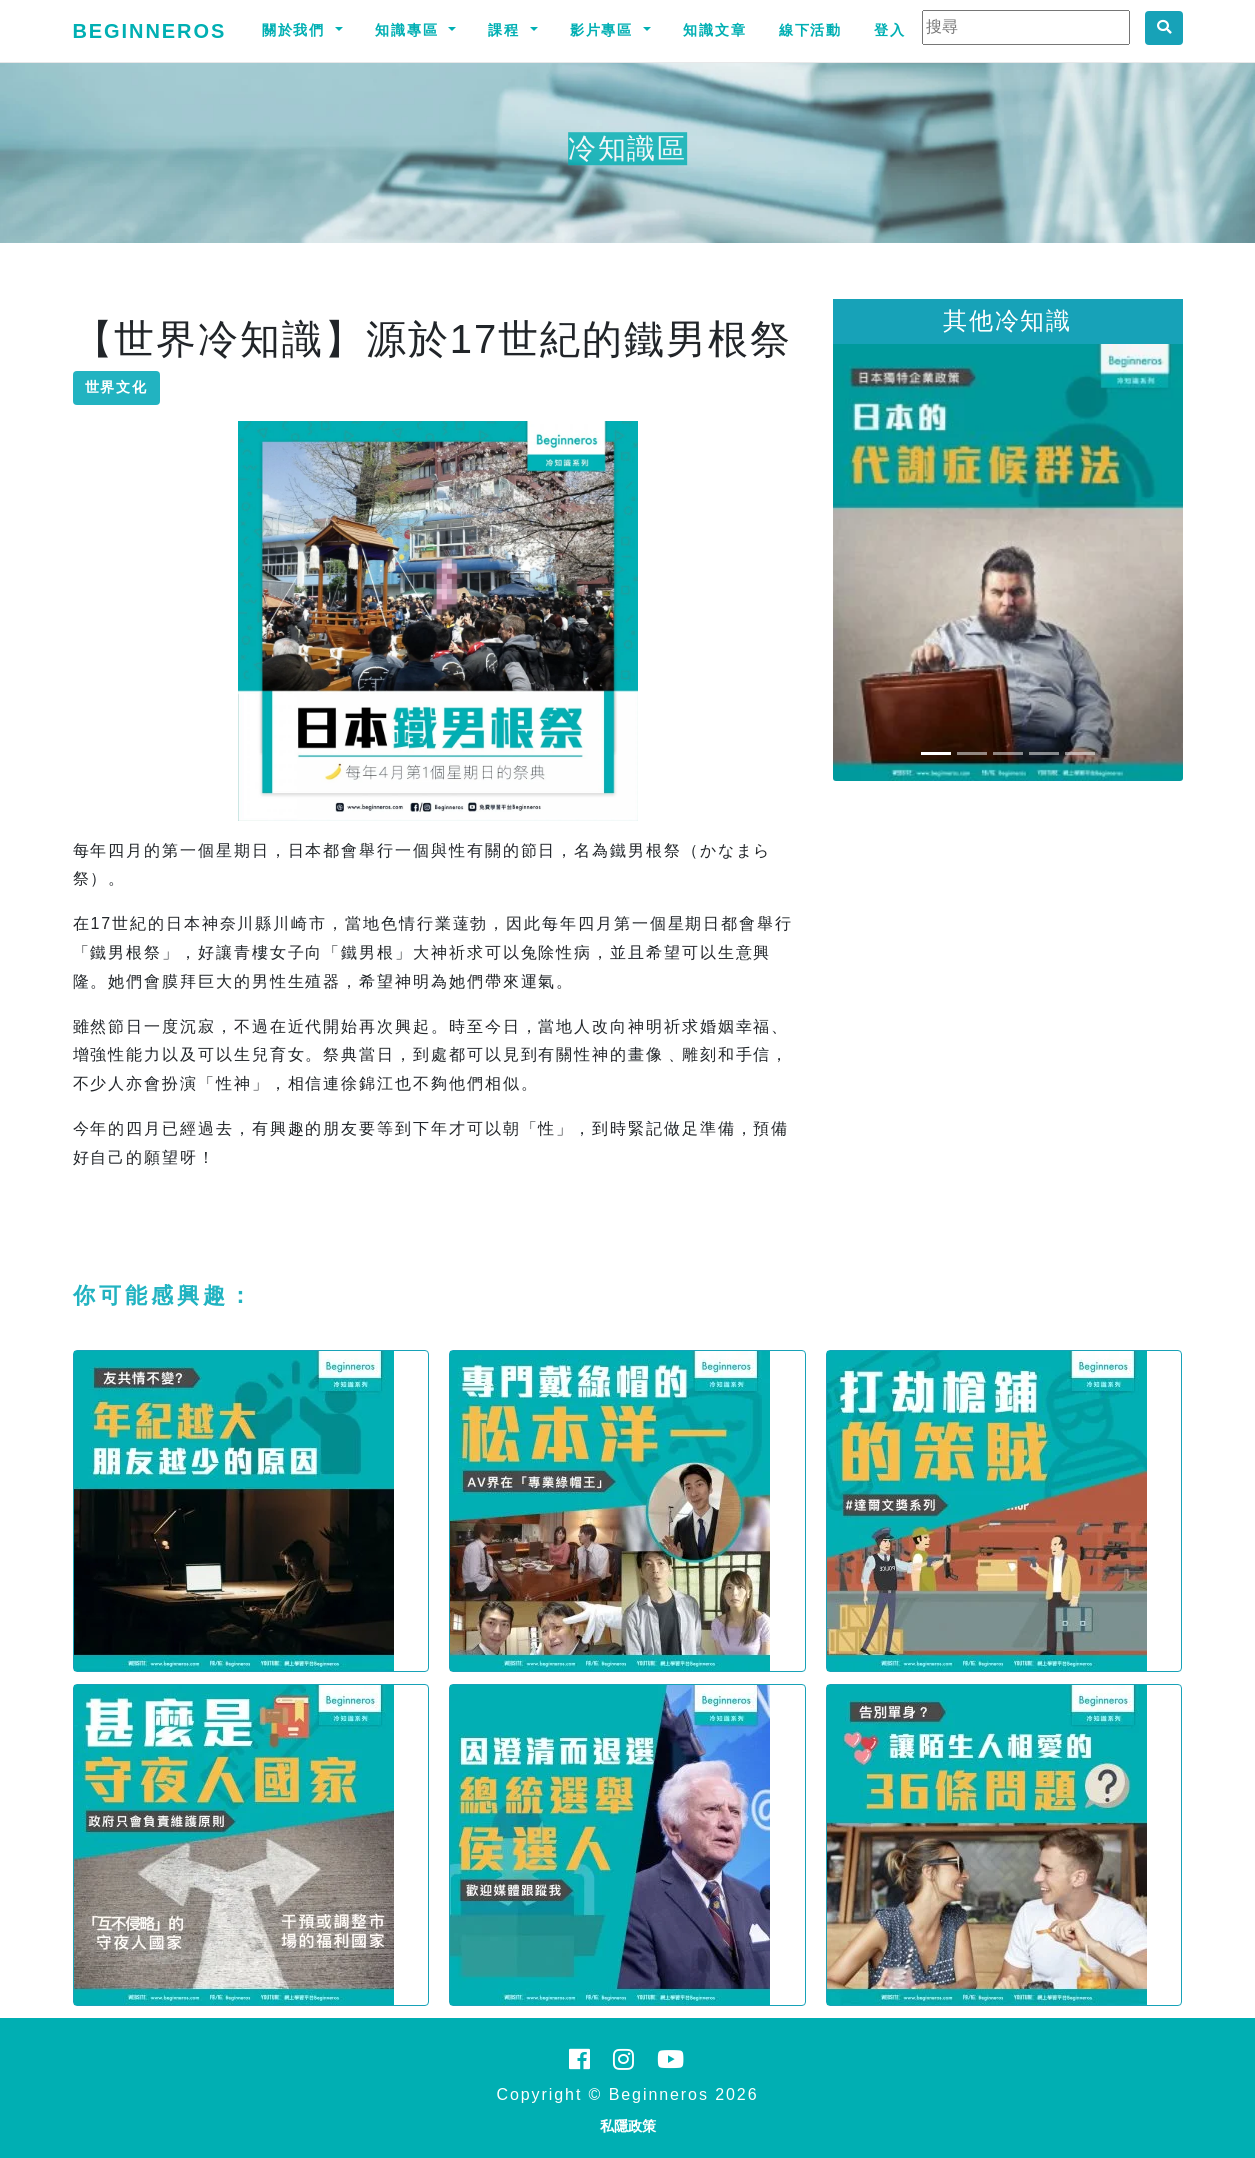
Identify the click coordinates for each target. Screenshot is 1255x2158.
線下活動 (811, 30)
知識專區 (410, 30)
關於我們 (297, 30)
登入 (890, 30)
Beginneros (150, 31)
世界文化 (117, 387)
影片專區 (605, 30)
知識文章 (715, 30)
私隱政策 (628, 2126)
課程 (507, 30)
